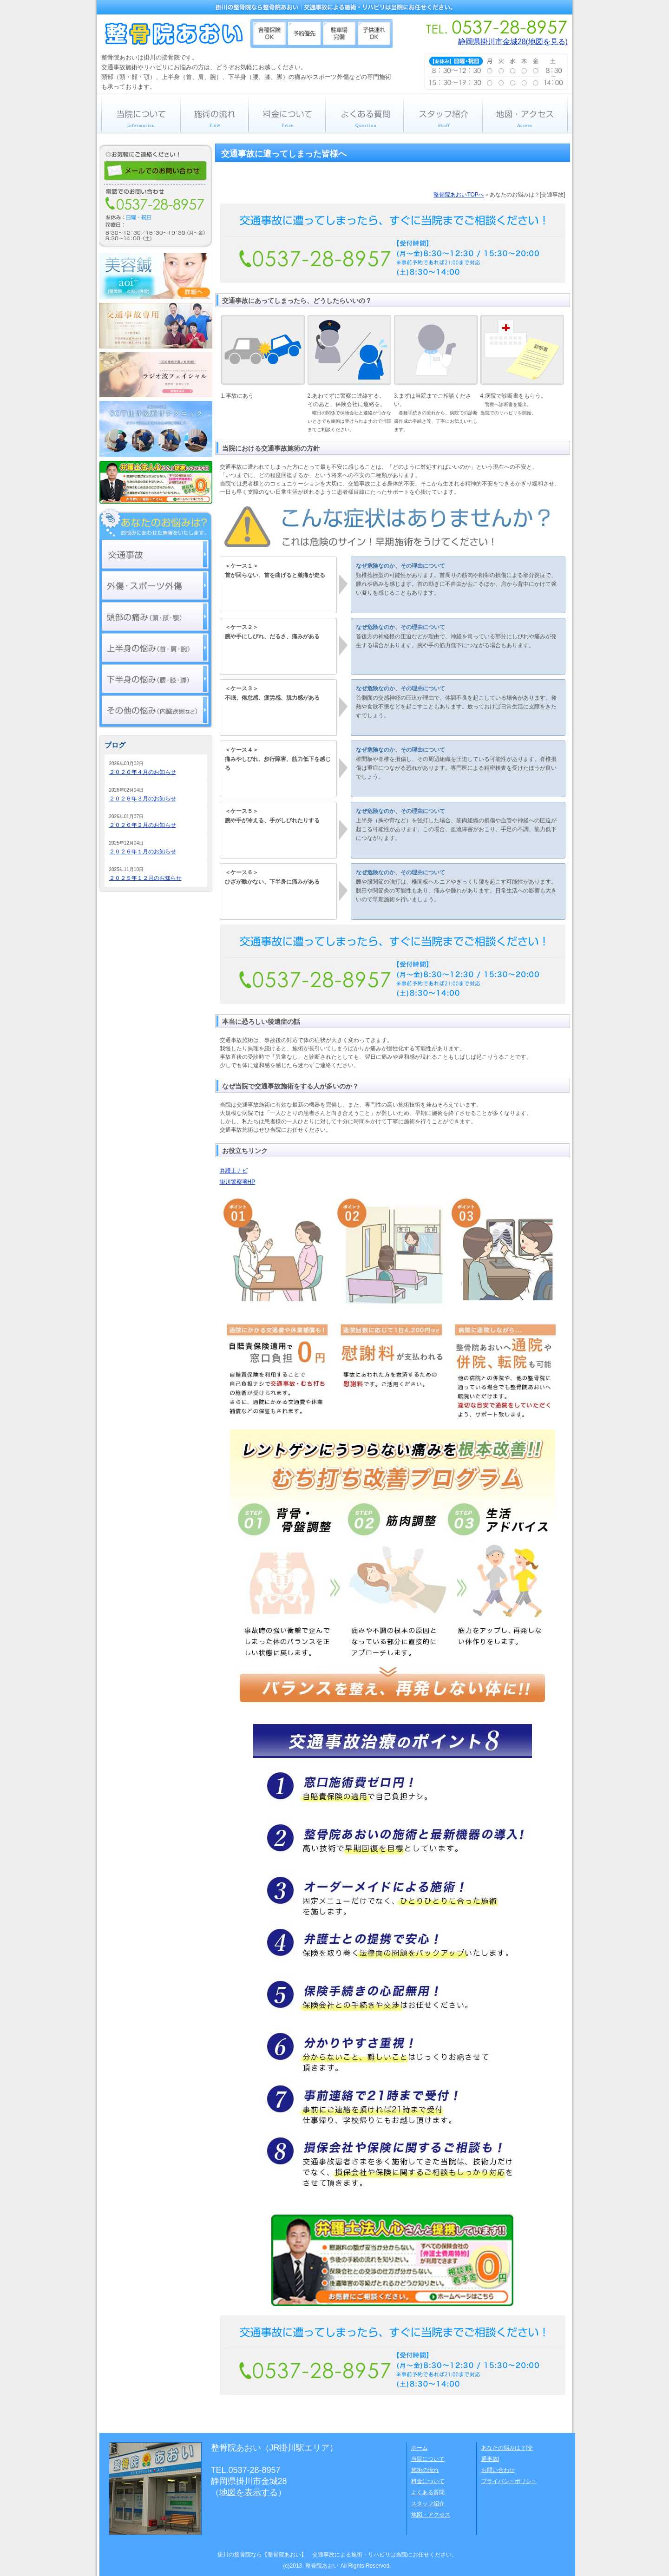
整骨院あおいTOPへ (458, 194)
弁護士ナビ (234, 1170)
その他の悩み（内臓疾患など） (155, 709)
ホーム (419, 2448)
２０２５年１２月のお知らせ (145, 878)
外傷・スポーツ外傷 (155, 585)
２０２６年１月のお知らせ (142, 851)
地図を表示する (248, 2492)
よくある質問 (365, 113)
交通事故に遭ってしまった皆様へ (284, 153)
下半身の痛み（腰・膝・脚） (155, 678)
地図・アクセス (527, 113)
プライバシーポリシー (509, 2481)
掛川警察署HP (238, 1182)
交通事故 (155, 554)
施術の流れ (214, 113)
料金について (287, 113)
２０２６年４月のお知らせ (142, 772)
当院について (138, 113)
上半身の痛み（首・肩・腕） (155, 647)
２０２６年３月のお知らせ (142, 798)
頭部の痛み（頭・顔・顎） (155, 616)
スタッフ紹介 (443, 113)
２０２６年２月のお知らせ (142, 825)
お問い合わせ (498, 2470)
